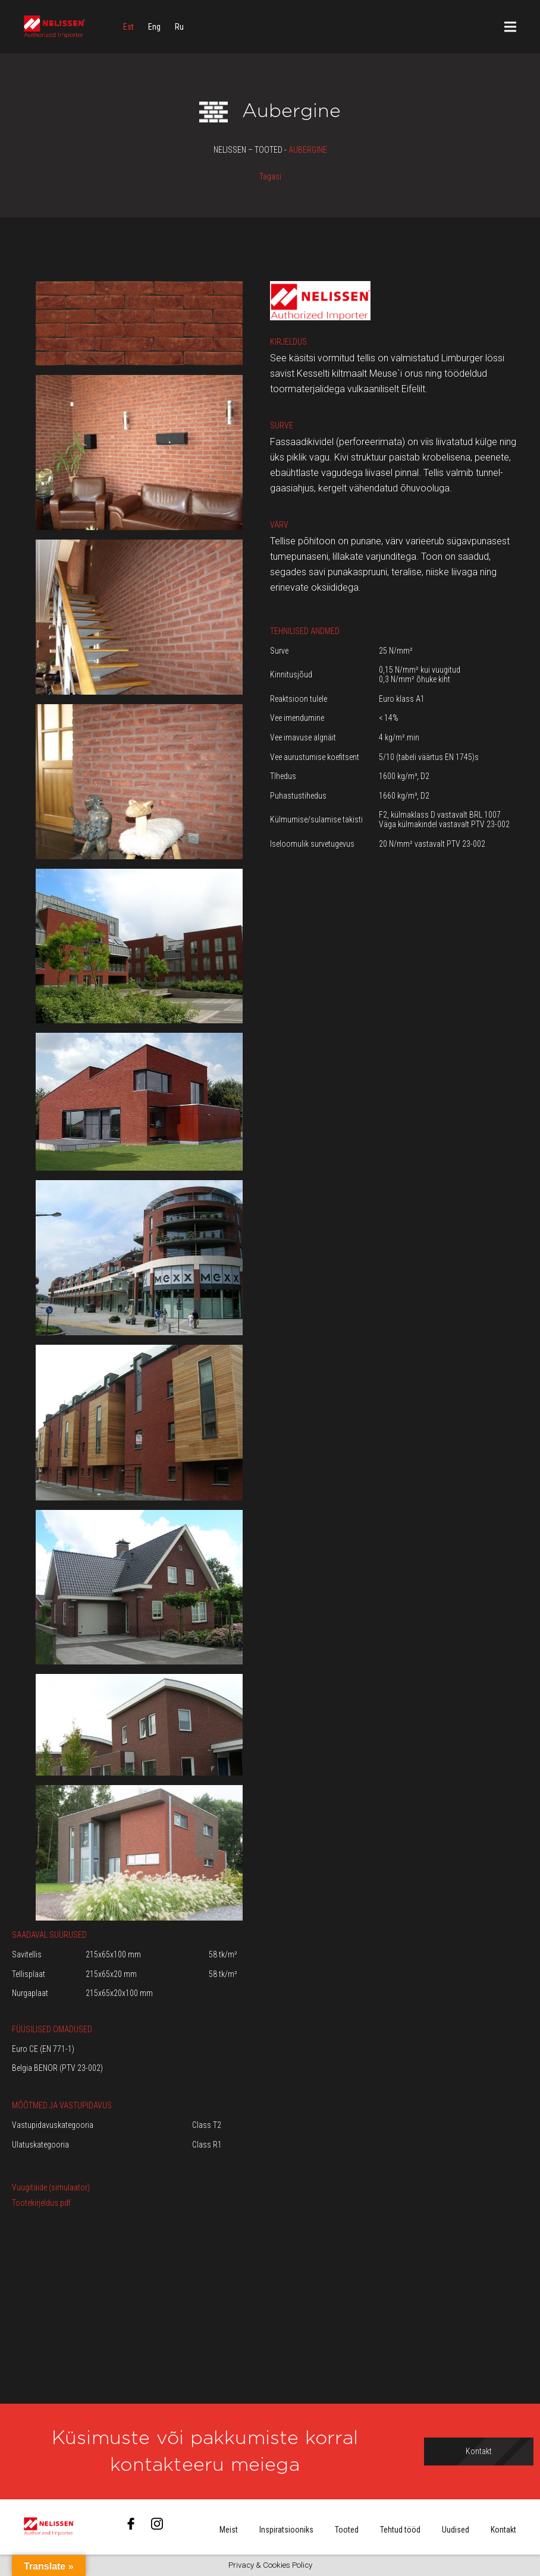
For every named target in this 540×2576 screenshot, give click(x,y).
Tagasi (270, 176)
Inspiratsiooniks (286, 2529)
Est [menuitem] (128, 26)
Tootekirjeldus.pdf (41, 2203)
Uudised (455, 2529)
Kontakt (503, 2529)
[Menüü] (510, 27)
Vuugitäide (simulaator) (51, 2187)
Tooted (347, 2529)
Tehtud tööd (400, 2529)
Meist (228, 2529)
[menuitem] (128, 26)
